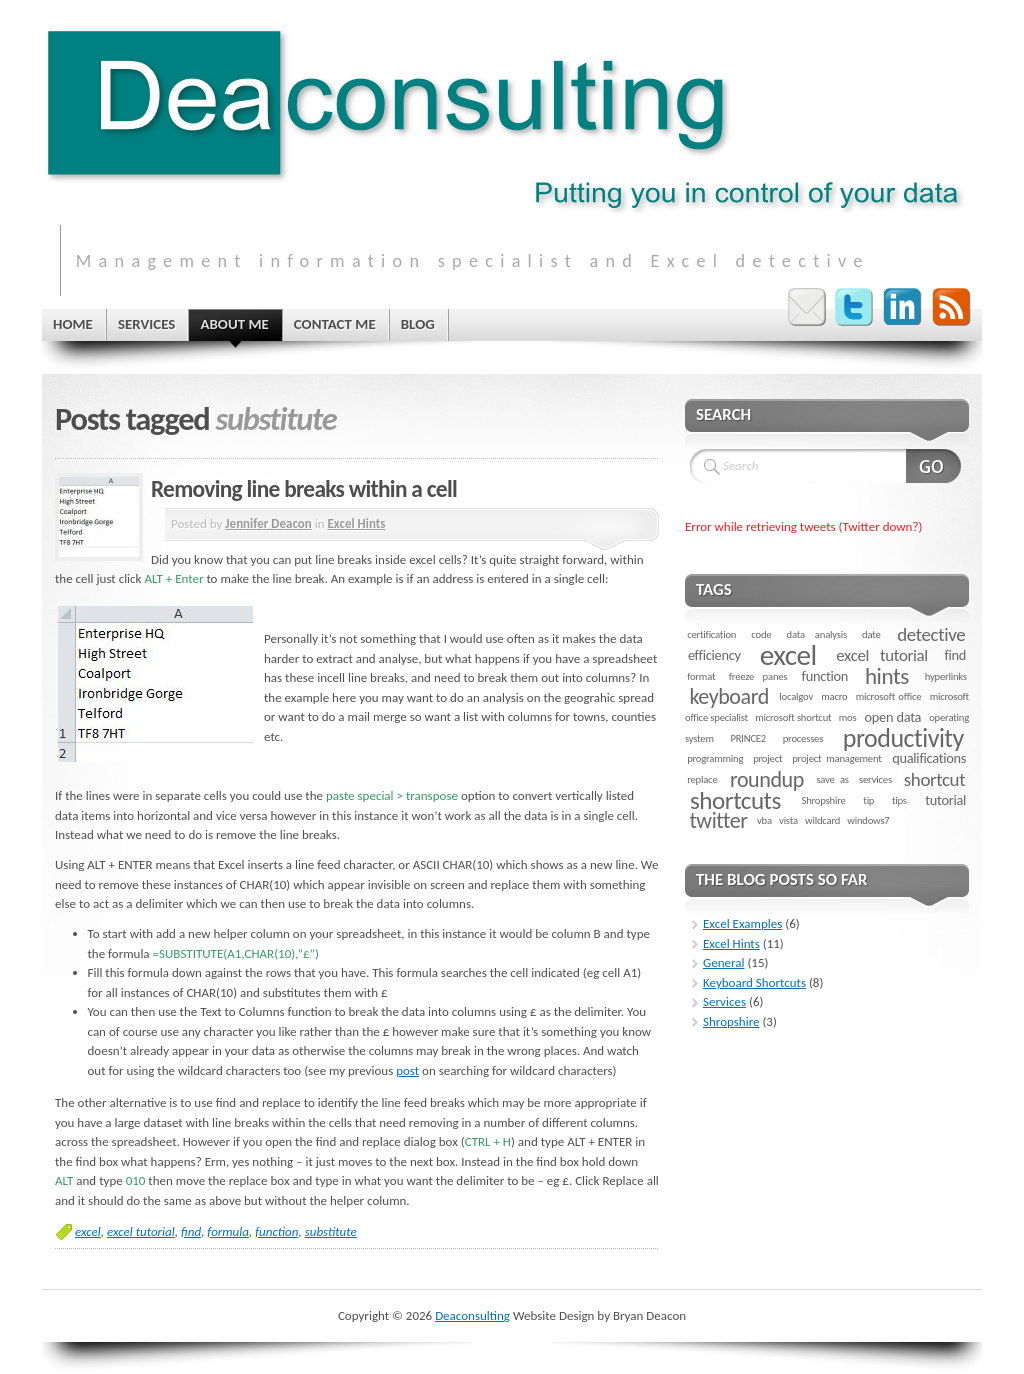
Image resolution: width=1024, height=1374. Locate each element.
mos (848, 717)
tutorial (945, 800)
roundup (767, 779)
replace (702, 779)
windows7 (868, 820)
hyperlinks (946, 676)
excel (88, 1231)
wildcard (822, 820)
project (767, 758)
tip (868, 800)
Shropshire (823, 800)
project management (836, 758)
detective (931, 634)
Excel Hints (356, 523)
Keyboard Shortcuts (754, 982)
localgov (796, 696)
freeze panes (758, 676)
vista (788, 820)
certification (711, 634)
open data (893, 717)
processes (803, 738)
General (723, 962)
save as (832, 779)
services (875, 779)
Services (724, 1001)
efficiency (714, 655)
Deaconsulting (472, 1315)
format (701, 676)
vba (764, 820)
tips (899, 800)
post (407, 1070)
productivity (903, 738)
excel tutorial (141, 1231)
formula (228, 1231)
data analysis (817, 634)
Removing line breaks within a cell (304, 489)
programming (715, 758)
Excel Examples (742, 923)
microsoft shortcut (793, 717)
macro (834, 696)
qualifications (929, 758)
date (871, 634)
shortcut (934, 779)
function (276, 1231)
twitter (718, 820)
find (191, 1231)
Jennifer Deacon (268, 523)
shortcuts (735, 800)
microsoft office (889, 696)
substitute (331, 1231)
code (761, 634)
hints (887, 676)
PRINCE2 (748, 738)
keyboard (728, 696)
